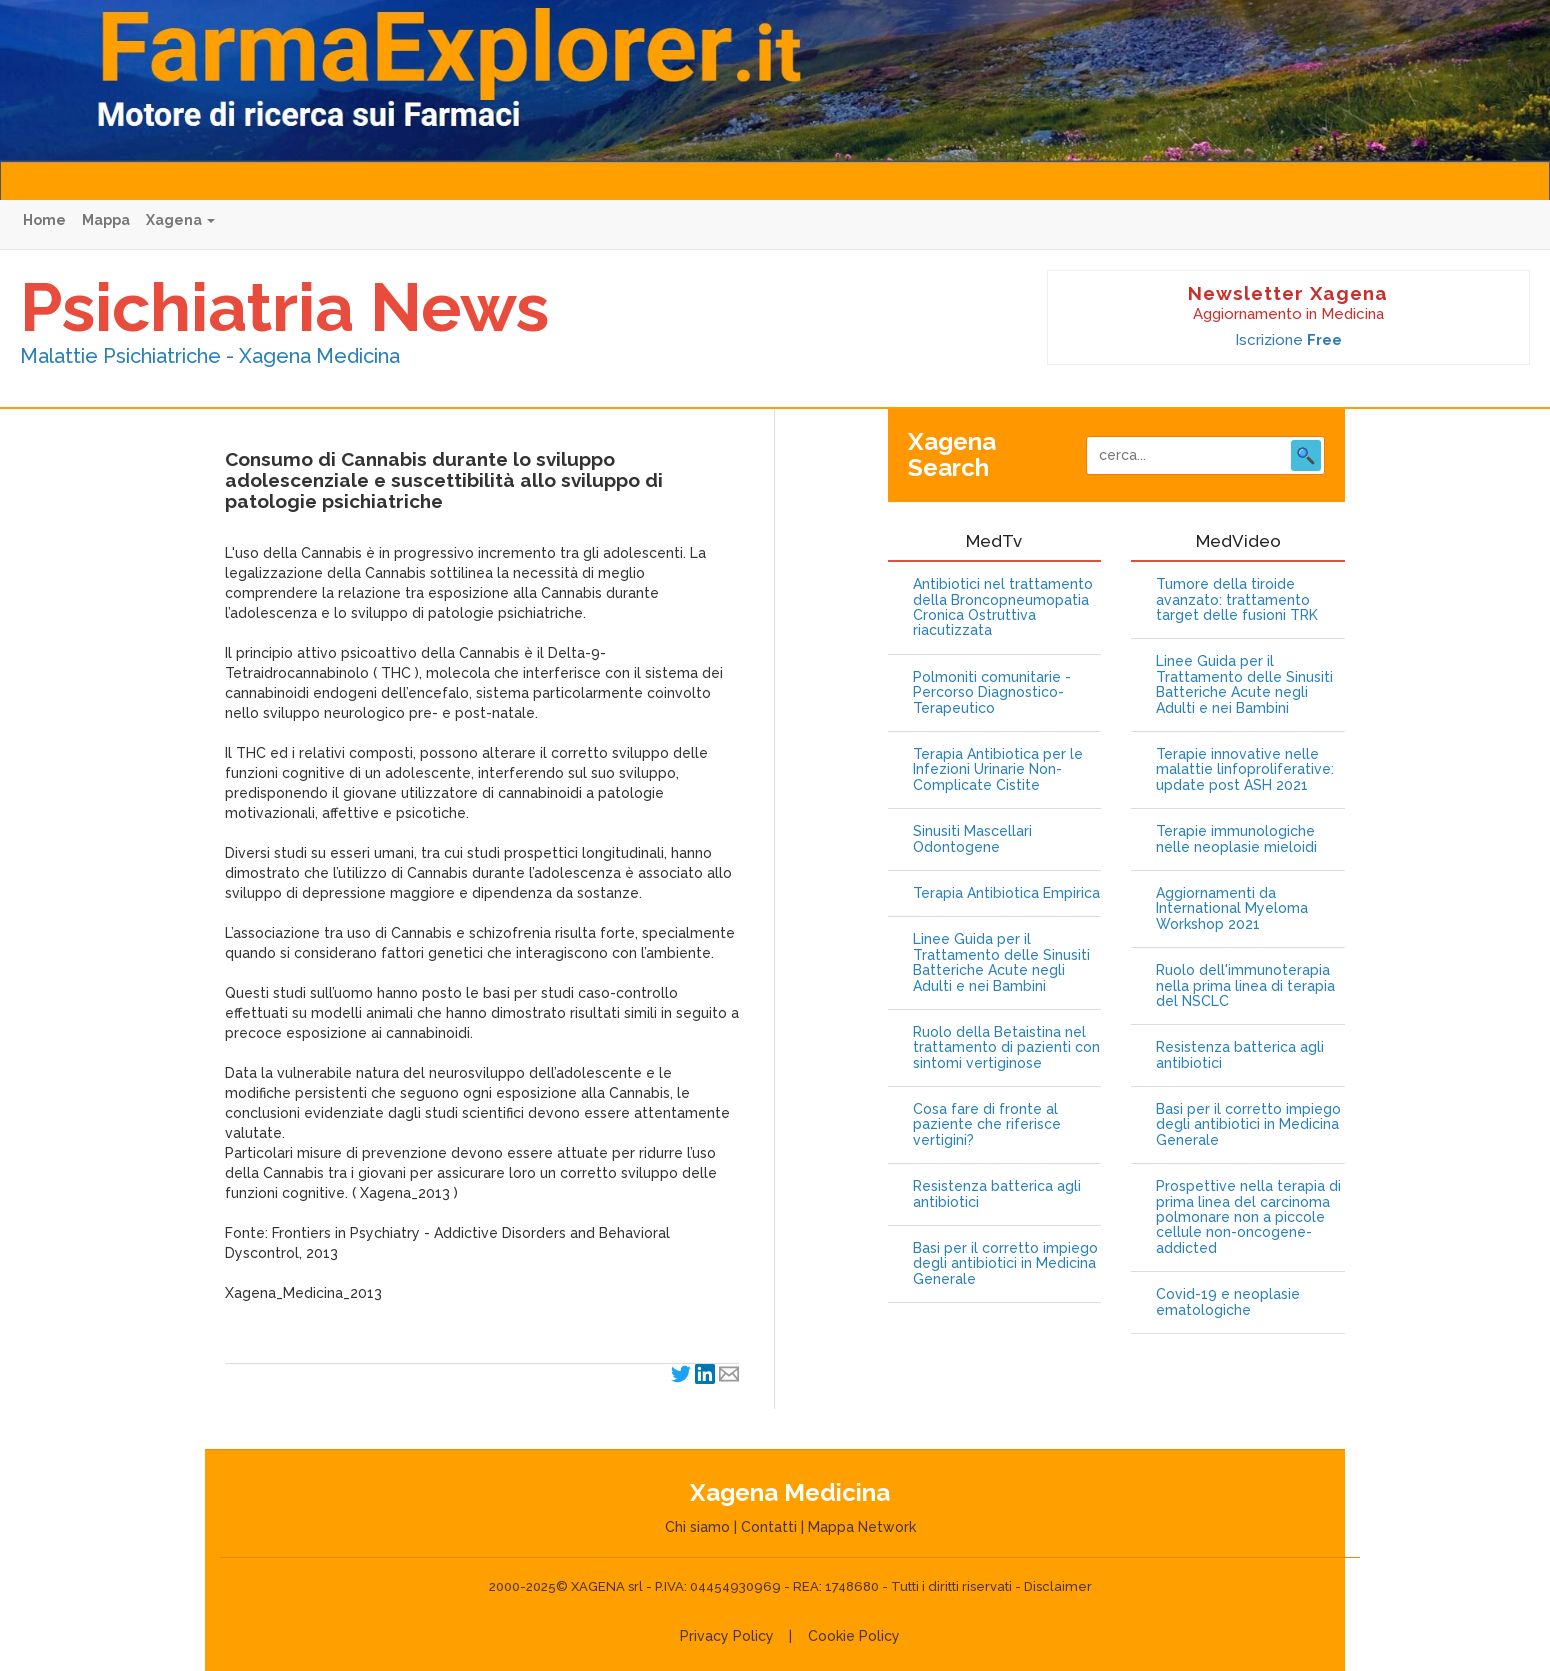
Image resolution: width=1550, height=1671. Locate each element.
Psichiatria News (284, 307)
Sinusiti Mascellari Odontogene (972, 839)
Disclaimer (1058, 1586)
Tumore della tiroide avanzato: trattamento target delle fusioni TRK (1237, 600)
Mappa (106, 220)
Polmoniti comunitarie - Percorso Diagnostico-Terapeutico (992, 693)
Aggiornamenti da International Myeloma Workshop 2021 (1232, 909)
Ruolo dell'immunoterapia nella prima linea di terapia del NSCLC (1245, 986)
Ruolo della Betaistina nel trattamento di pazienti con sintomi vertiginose (1006, 1048)
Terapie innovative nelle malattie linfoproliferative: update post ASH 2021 (1245, 770)
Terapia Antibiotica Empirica (1006, 893)
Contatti (769, 1527)
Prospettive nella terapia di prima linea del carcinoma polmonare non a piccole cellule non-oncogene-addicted (1248, 1217)
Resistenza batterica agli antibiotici (997, 1194)
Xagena (180, 220)
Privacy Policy (727, 1636)
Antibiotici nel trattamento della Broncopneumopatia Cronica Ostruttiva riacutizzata (1003, 607)
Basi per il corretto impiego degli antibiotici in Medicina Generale (1005, 1264)
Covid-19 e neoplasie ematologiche (1228, 1302)
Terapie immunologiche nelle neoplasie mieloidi (1236, 839)
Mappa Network (862, 1527)
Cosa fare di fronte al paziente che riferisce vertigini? (987, 1125)
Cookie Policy (854, 1636)
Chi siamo (697, 1527)
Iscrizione (1288, 340)
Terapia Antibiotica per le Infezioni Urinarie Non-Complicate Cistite (998, 770)
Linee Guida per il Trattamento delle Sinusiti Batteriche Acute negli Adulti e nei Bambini (1001, 962)
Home (44, 220)
